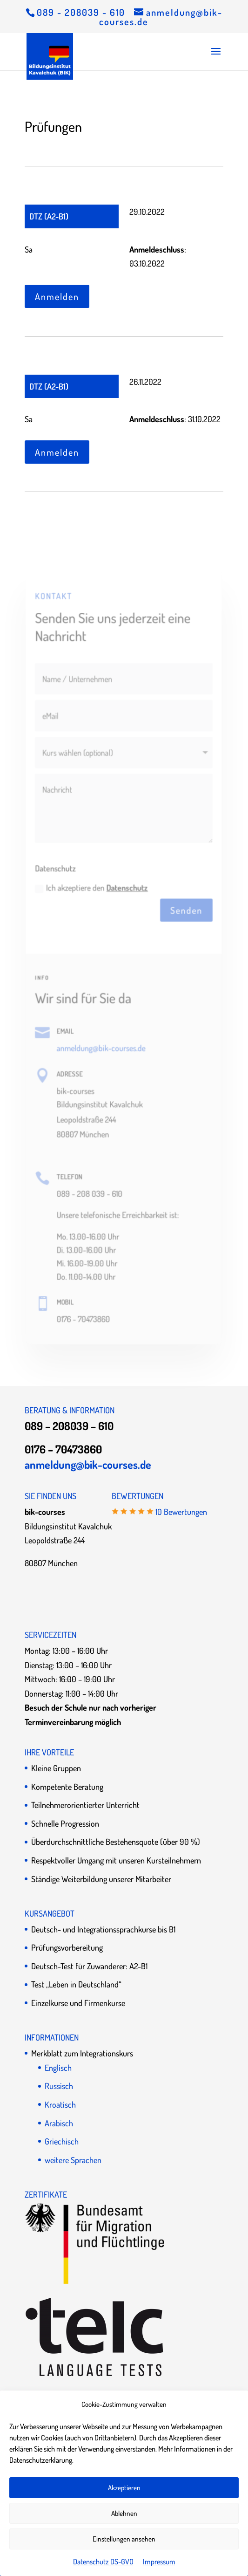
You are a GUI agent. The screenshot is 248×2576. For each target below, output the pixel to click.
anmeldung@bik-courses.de (101, 1047)
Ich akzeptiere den (92, 888)
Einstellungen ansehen (124, 2539)
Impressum (159, 2561)
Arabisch (59, 2123)
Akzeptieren (124, 2487)
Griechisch (62, 2141)
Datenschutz (127, 888)
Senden (186, 910)
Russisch (59, 2086)
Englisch (58, 2067)
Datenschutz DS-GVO (103, 2561)
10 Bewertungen (181, 1512)
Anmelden (57, 296)
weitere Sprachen (73, 2160)
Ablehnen (124, 2513)
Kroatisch (60, 2104)
